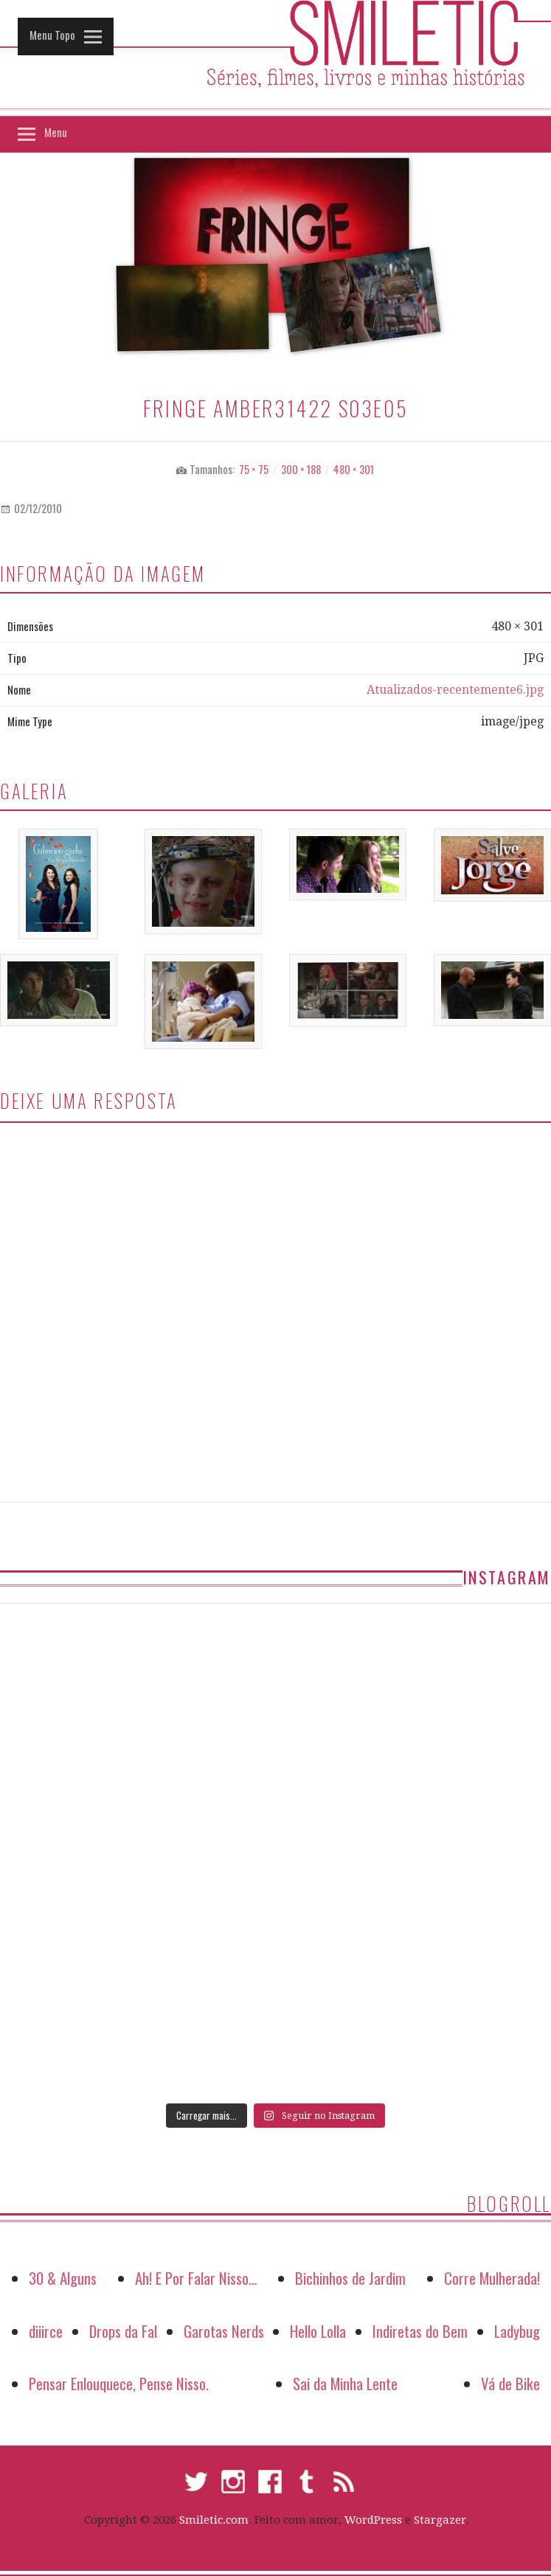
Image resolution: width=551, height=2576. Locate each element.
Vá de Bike (510, 2383)
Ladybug (517, 2330)
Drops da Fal (123, 2330)
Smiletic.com (214, 2520)
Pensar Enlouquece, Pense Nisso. (119, 2383)
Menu (55, 132)
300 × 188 (301, 469)
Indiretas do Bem (420, 2330)
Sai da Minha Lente (345, 2383)
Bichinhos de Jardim (350, 2277)
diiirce (46, 2330)
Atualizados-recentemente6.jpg (455, 690)
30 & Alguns (63, 2277)
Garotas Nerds (224, 2330)
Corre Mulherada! (492, 2277)
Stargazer (440, 2520)
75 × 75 (253, 469)
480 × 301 (353, 469)
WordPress (373, 2520)
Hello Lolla (318, 2330)
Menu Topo (52, 35)
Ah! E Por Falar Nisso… (196, 2277)
